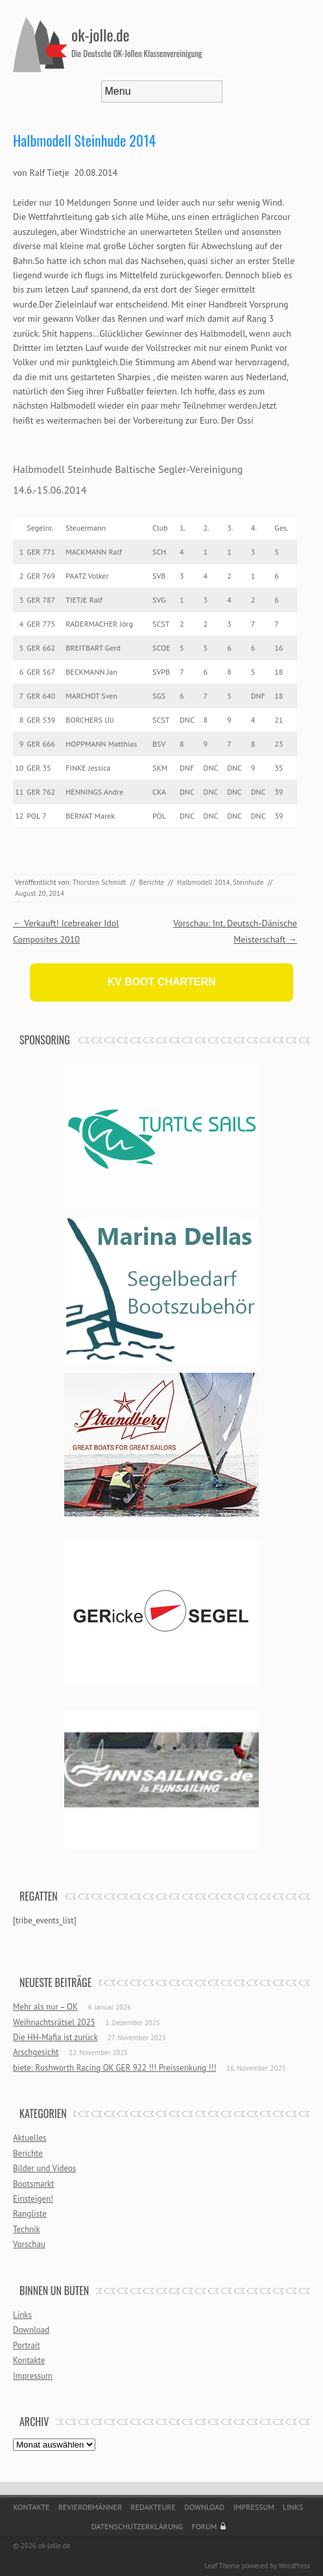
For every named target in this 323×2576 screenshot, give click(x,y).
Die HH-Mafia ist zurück (55, 2037)
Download (31, 2329)
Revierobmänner (90, 2507)
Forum (204, 2526)
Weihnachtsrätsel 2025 (54, 2022)
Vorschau (29, 2244)
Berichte (151, 882)
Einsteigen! (33, 2198)
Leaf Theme (221, 2565)
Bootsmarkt (33, 2183)
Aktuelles (30, 2137)
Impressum (33, 2375)
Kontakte (29, 2360)
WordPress (294, 2565)
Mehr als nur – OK (45, 2006)
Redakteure (153, 2507)
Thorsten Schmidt (99, 882)
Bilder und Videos (44, 2168)
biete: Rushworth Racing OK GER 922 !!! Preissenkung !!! (114, 2067)
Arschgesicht (35, 2052)
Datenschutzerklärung (137, 2526)
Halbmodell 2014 (203, 882)
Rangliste (30, 2213)
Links (22, 2314)
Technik (26, 2229)
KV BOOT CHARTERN (161, 981)
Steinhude (248, 882)
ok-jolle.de (100, 34)
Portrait (26, 2345)
